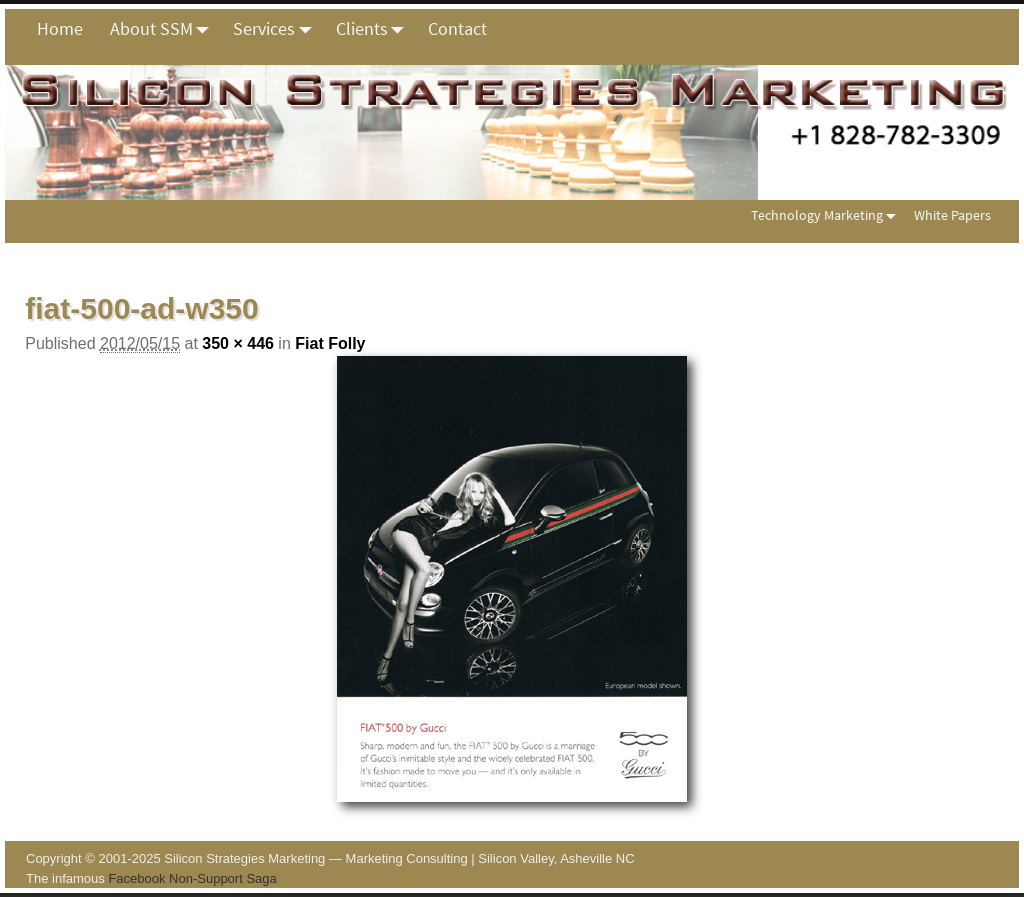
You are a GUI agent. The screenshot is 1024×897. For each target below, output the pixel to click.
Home (60, 28)
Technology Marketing (827, 215)
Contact (457, 28)
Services (277, 29)
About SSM (165, 29)
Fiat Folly (330, 343)
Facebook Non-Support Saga (192, 878)
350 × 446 (238, 343)
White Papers (952, 215)
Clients (375, 29)
